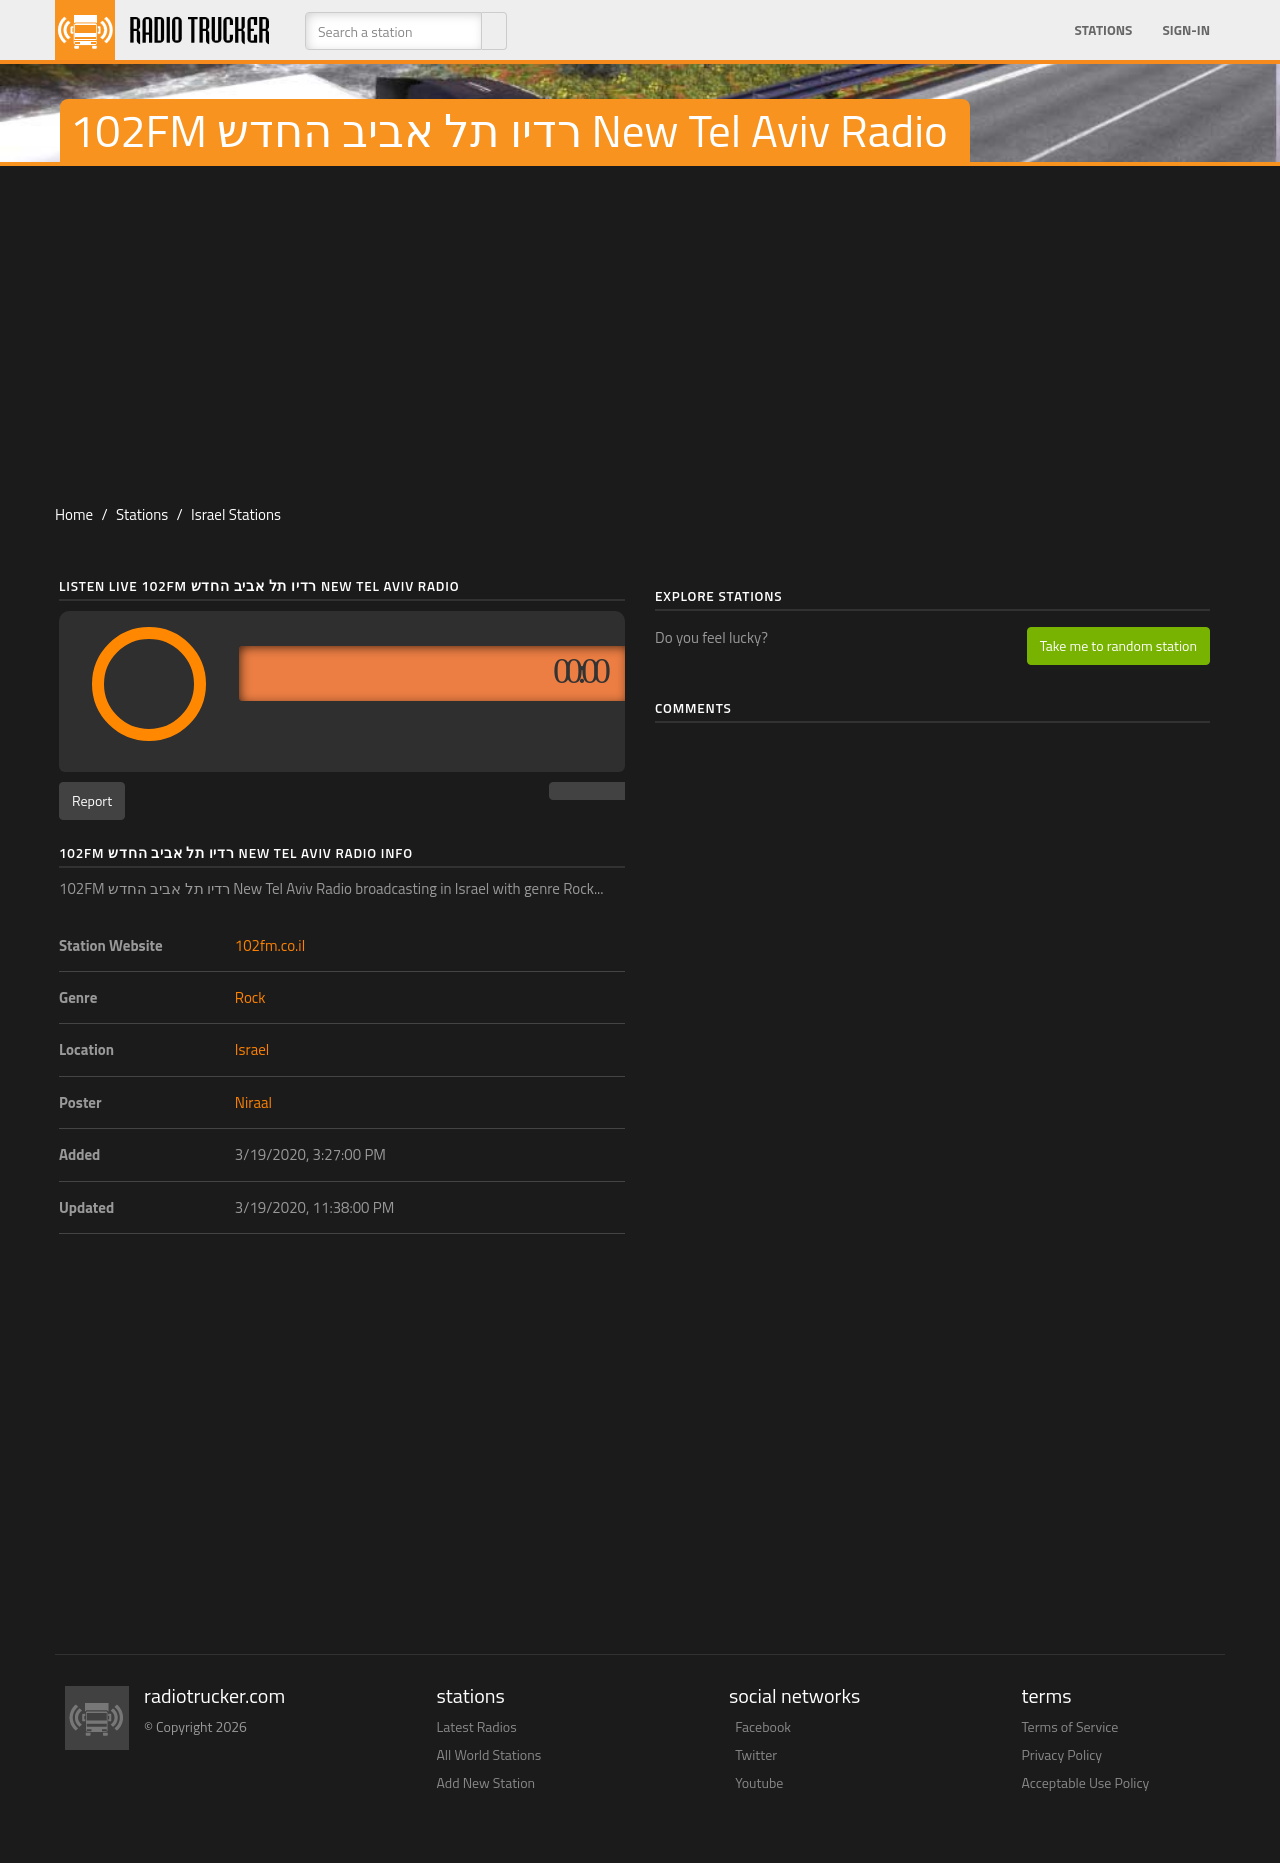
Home (74, 514)
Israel (252, 1049)
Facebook (763, 1726)
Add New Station (486, 1782)
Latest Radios (477, 1726)
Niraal (253, 1102)
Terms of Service (1070, 1726)
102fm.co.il (270, 945)
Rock (250, 997)
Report (92, 800)
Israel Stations (236, 514)
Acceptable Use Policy (1086, 1782)
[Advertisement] (640, 326)
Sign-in (1186, 30)
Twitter (756, 1754)
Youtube (759, 1782)
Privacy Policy (1062, 1754)
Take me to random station (1118, 645)
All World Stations (489, 1754)
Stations (1103, 30)
